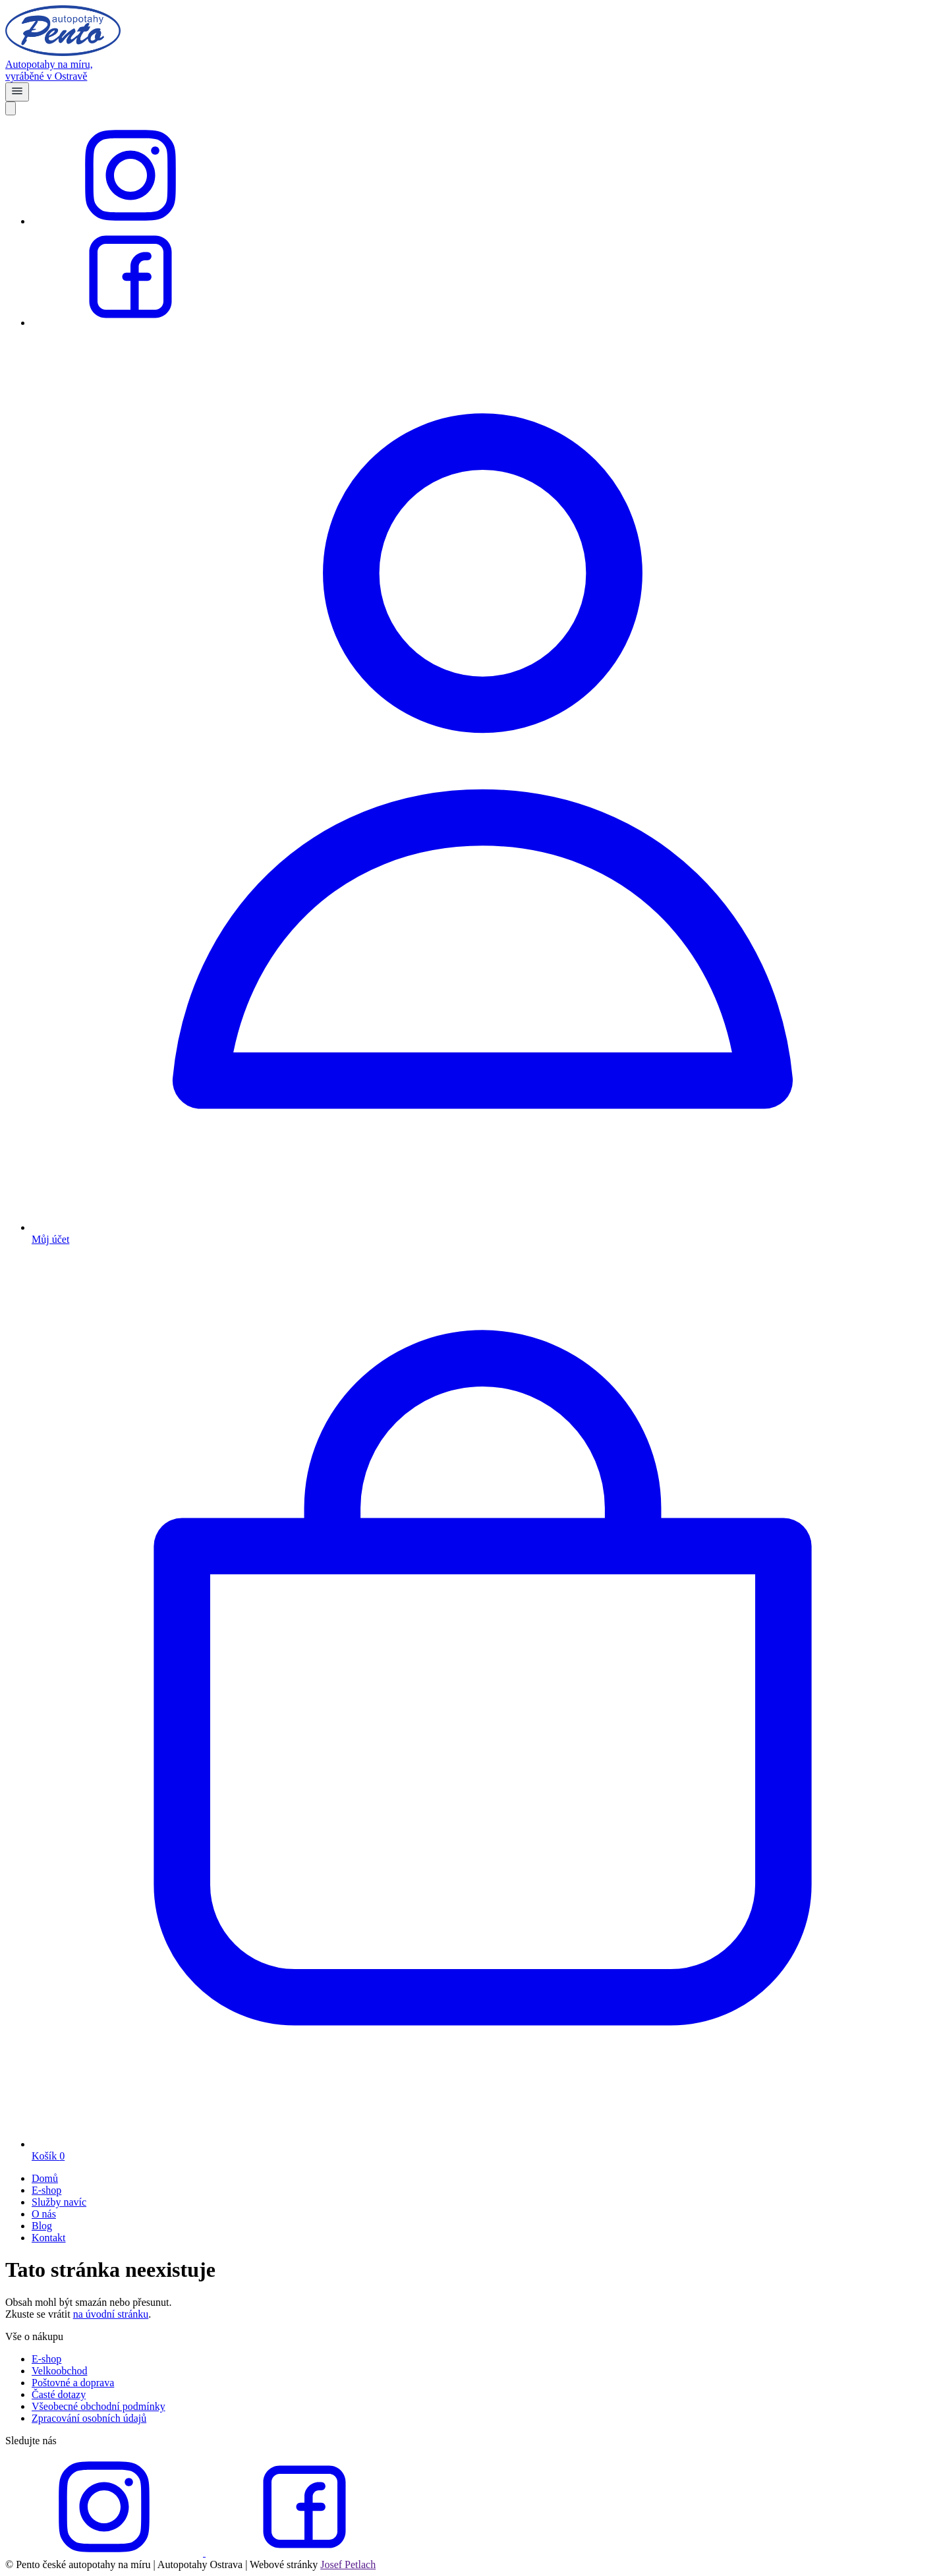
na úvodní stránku (111, 2314)
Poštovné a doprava (73, 2382)
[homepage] (469, 64)
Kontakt (49, 2237)
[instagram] (130, 221)
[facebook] (130, 322)
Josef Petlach (348, 2564)
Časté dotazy (59, 2394)
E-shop (46, 2190)
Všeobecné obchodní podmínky (98, 2406)
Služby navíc (59, 2202)
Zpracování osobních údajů (89, 2418)
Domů (45, 2178)
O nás (44, 2213)
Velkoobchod (59, 2370)
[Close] (10, 108)
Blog (42, 2225)
